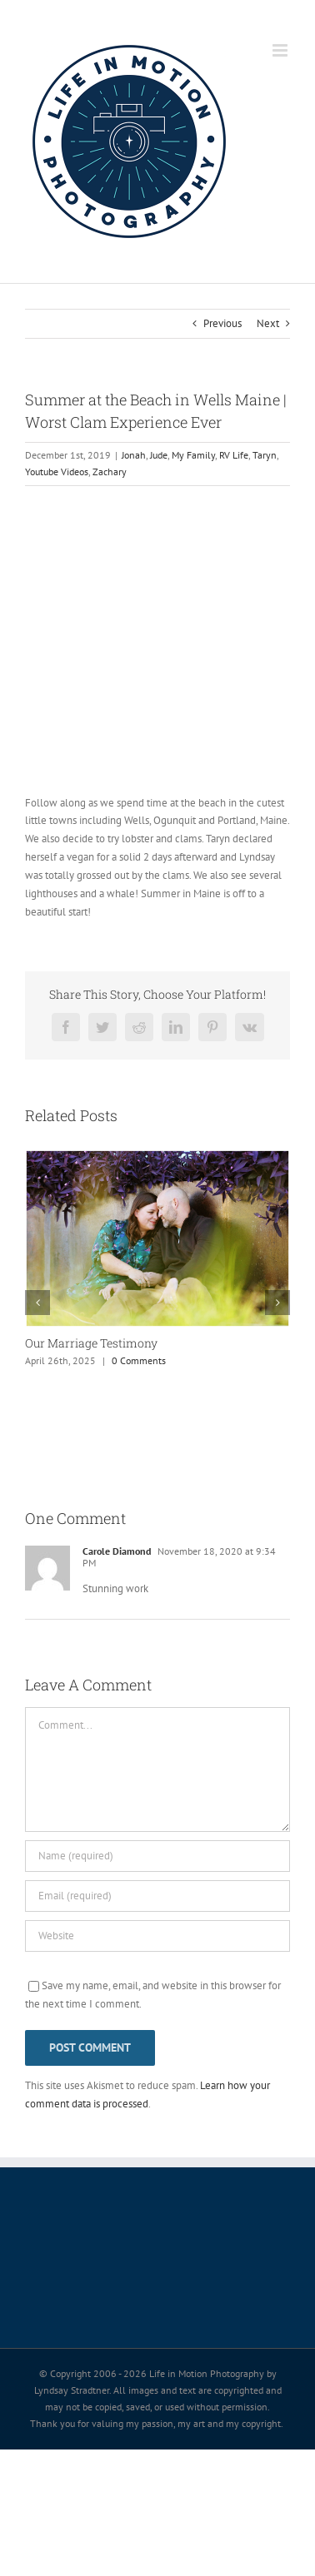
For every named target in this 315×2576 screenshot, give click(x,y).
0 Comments (139, 1360)
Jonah (134, 455)
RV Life (233, 455)
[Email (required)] (157, 1896)
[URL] (157, 1936)
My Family (193, 455)
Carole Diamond (116, 1551)
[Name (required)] (157, 1856)
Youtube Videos (56, 471)
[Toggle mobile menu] (281, 50)
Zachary (109, 471)
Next (268, 323)
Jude (159, 455)
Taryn (264, 455)
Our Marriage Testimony (91, 1343)
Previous (222, 323)
